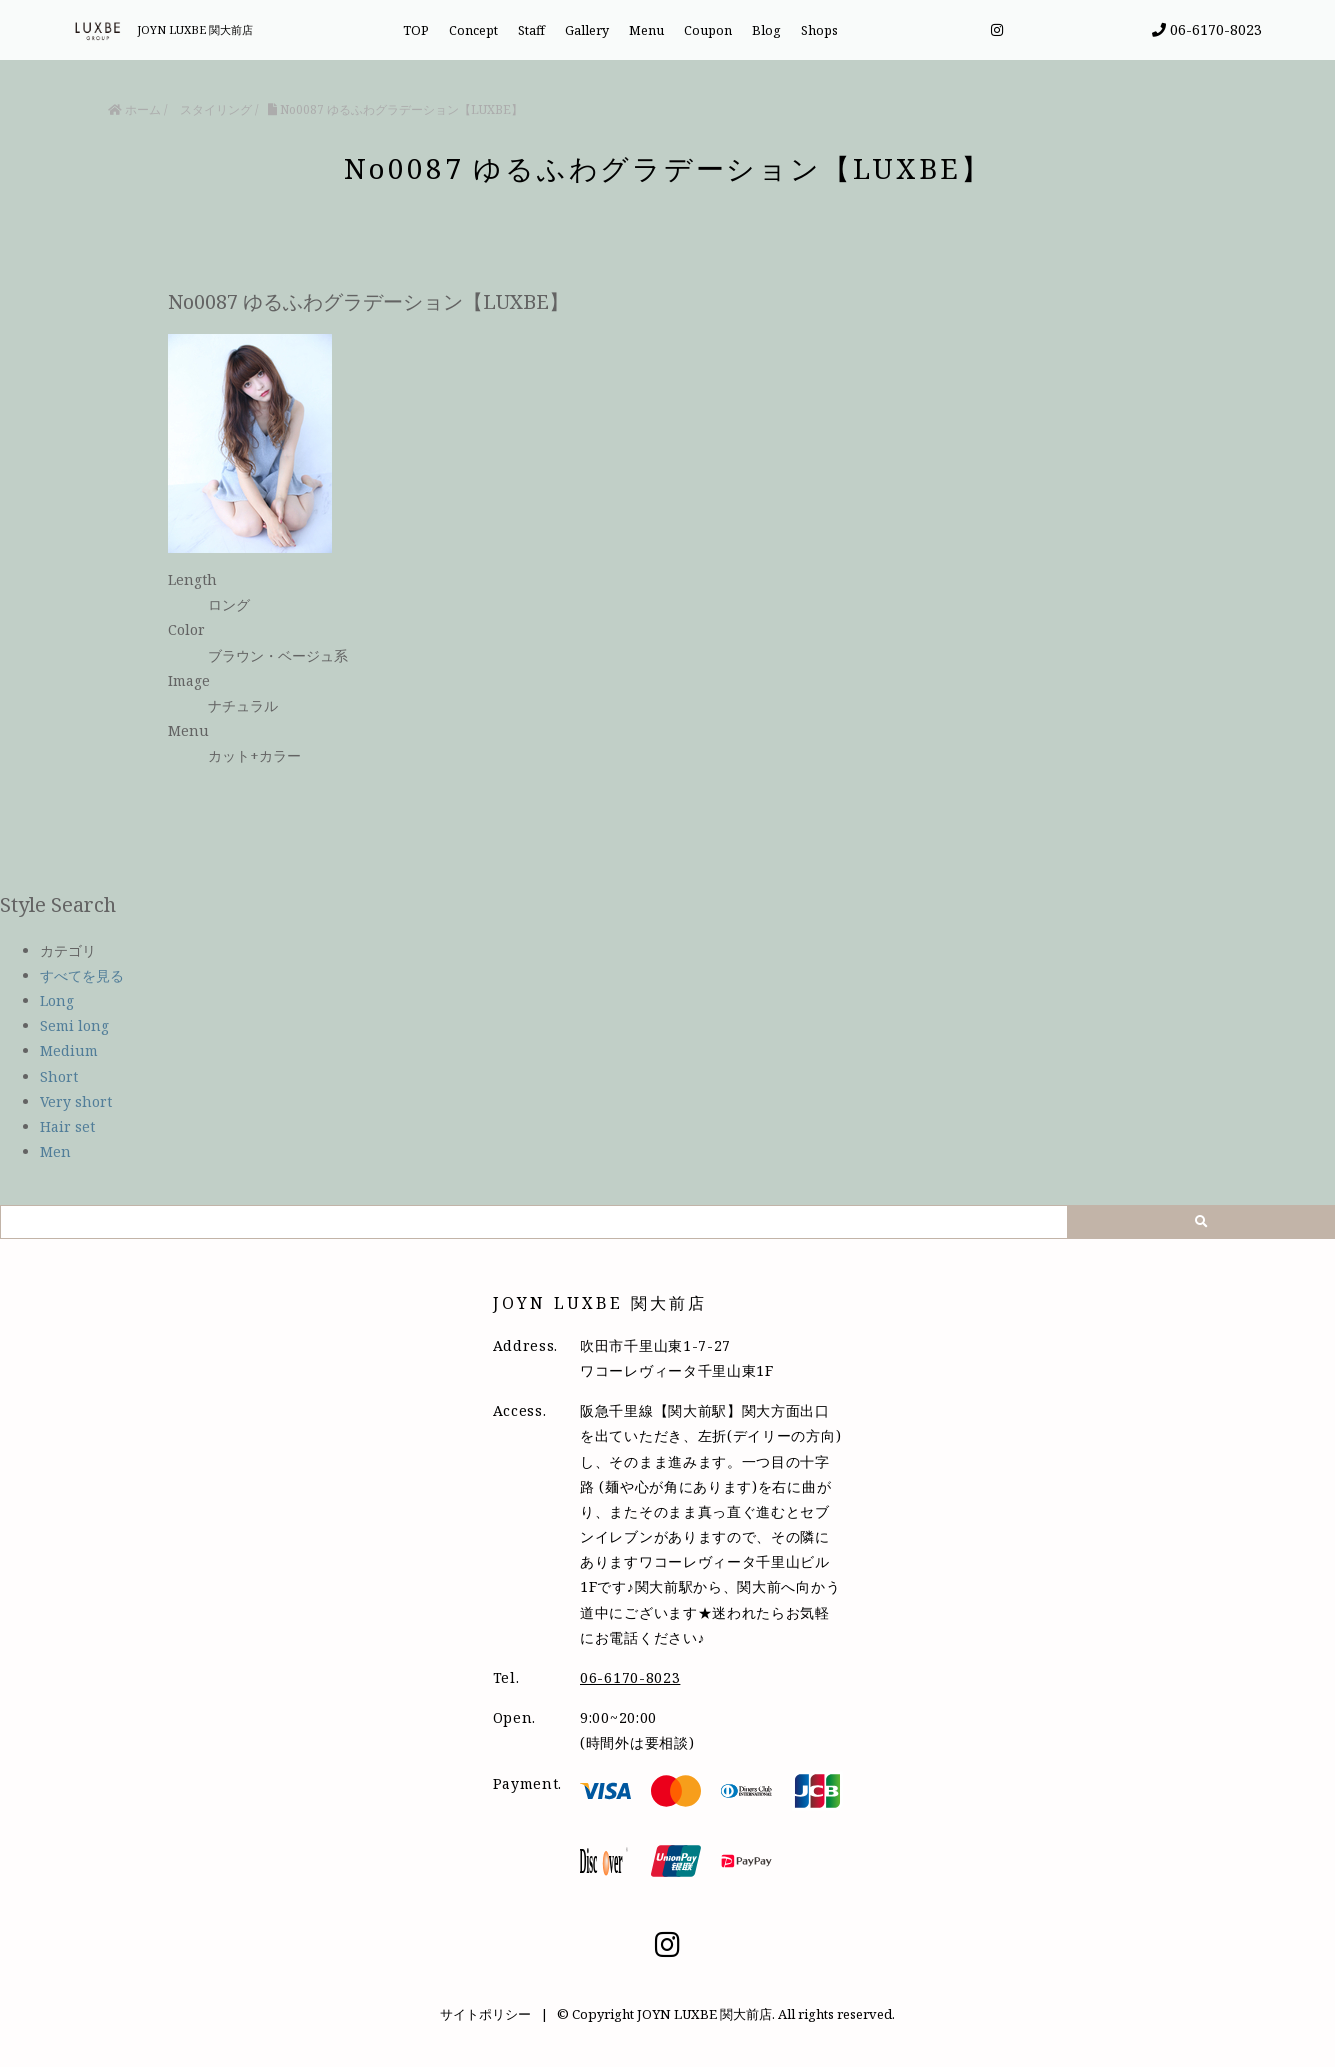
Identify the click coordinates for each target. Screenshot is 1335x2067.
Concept (473, 30)
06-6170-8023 (1207, 29)
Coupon (708, 30)
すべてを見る (82, 975)
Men (55, 1151)
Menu (646, 30)
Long (57, 1000)
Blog (766, 30)
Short (59, 1076)
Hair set (67, 1126)
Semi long (74, 1025)
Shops (819, 30)
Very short (76, 1101)
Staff (531, 30)
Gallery (587, 30)
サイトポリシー (485, 2014)
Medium (69, 1050)
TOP (416, 30)
